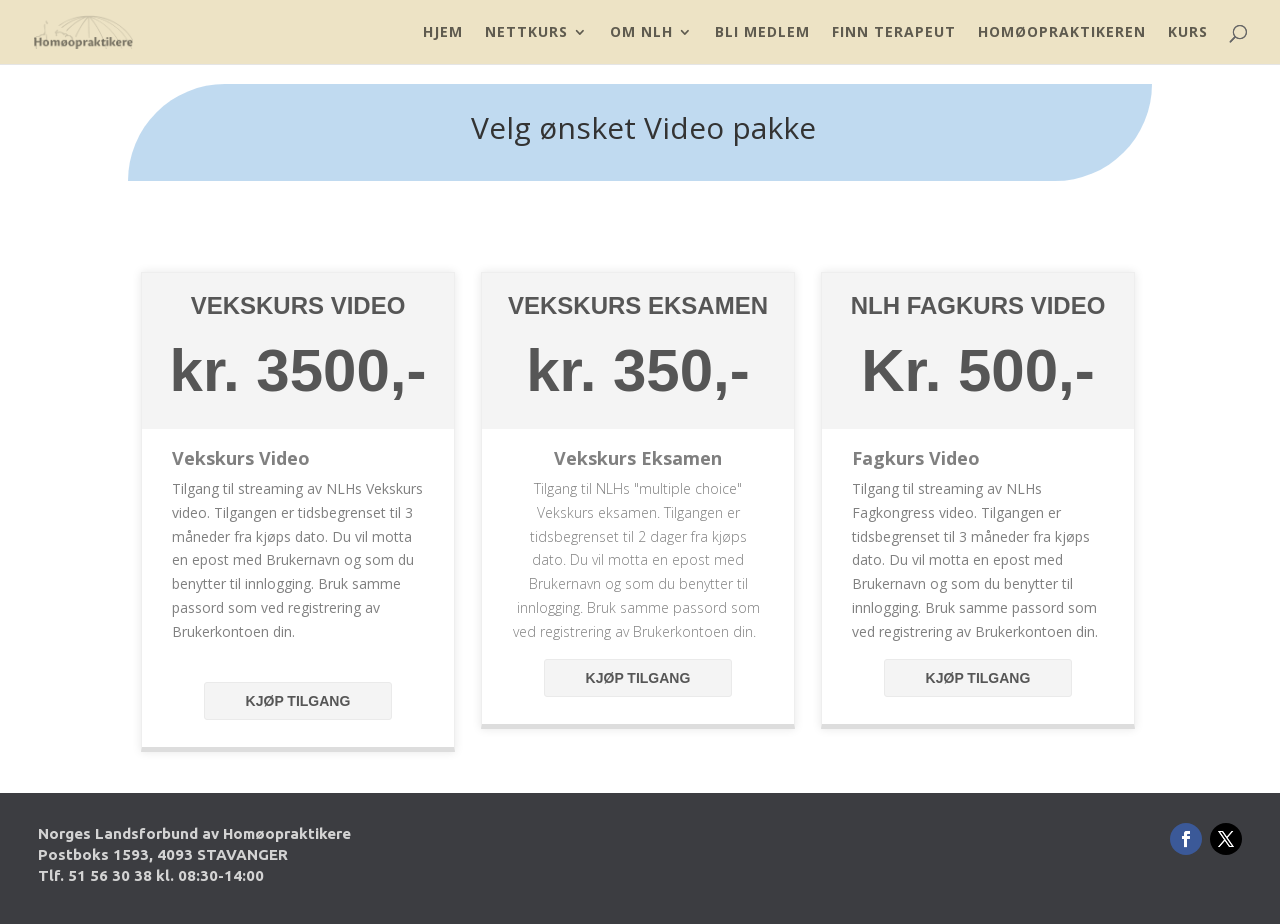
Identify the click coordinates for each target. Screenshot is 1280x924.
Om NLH (641, 33)
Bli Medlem (762, 33)
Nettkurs (526, 33)
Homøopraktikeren (1062, 33)
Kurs (1188, 33)
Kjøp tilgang (298, 701)
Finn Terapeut (894, 33)
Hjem (443, 33)
